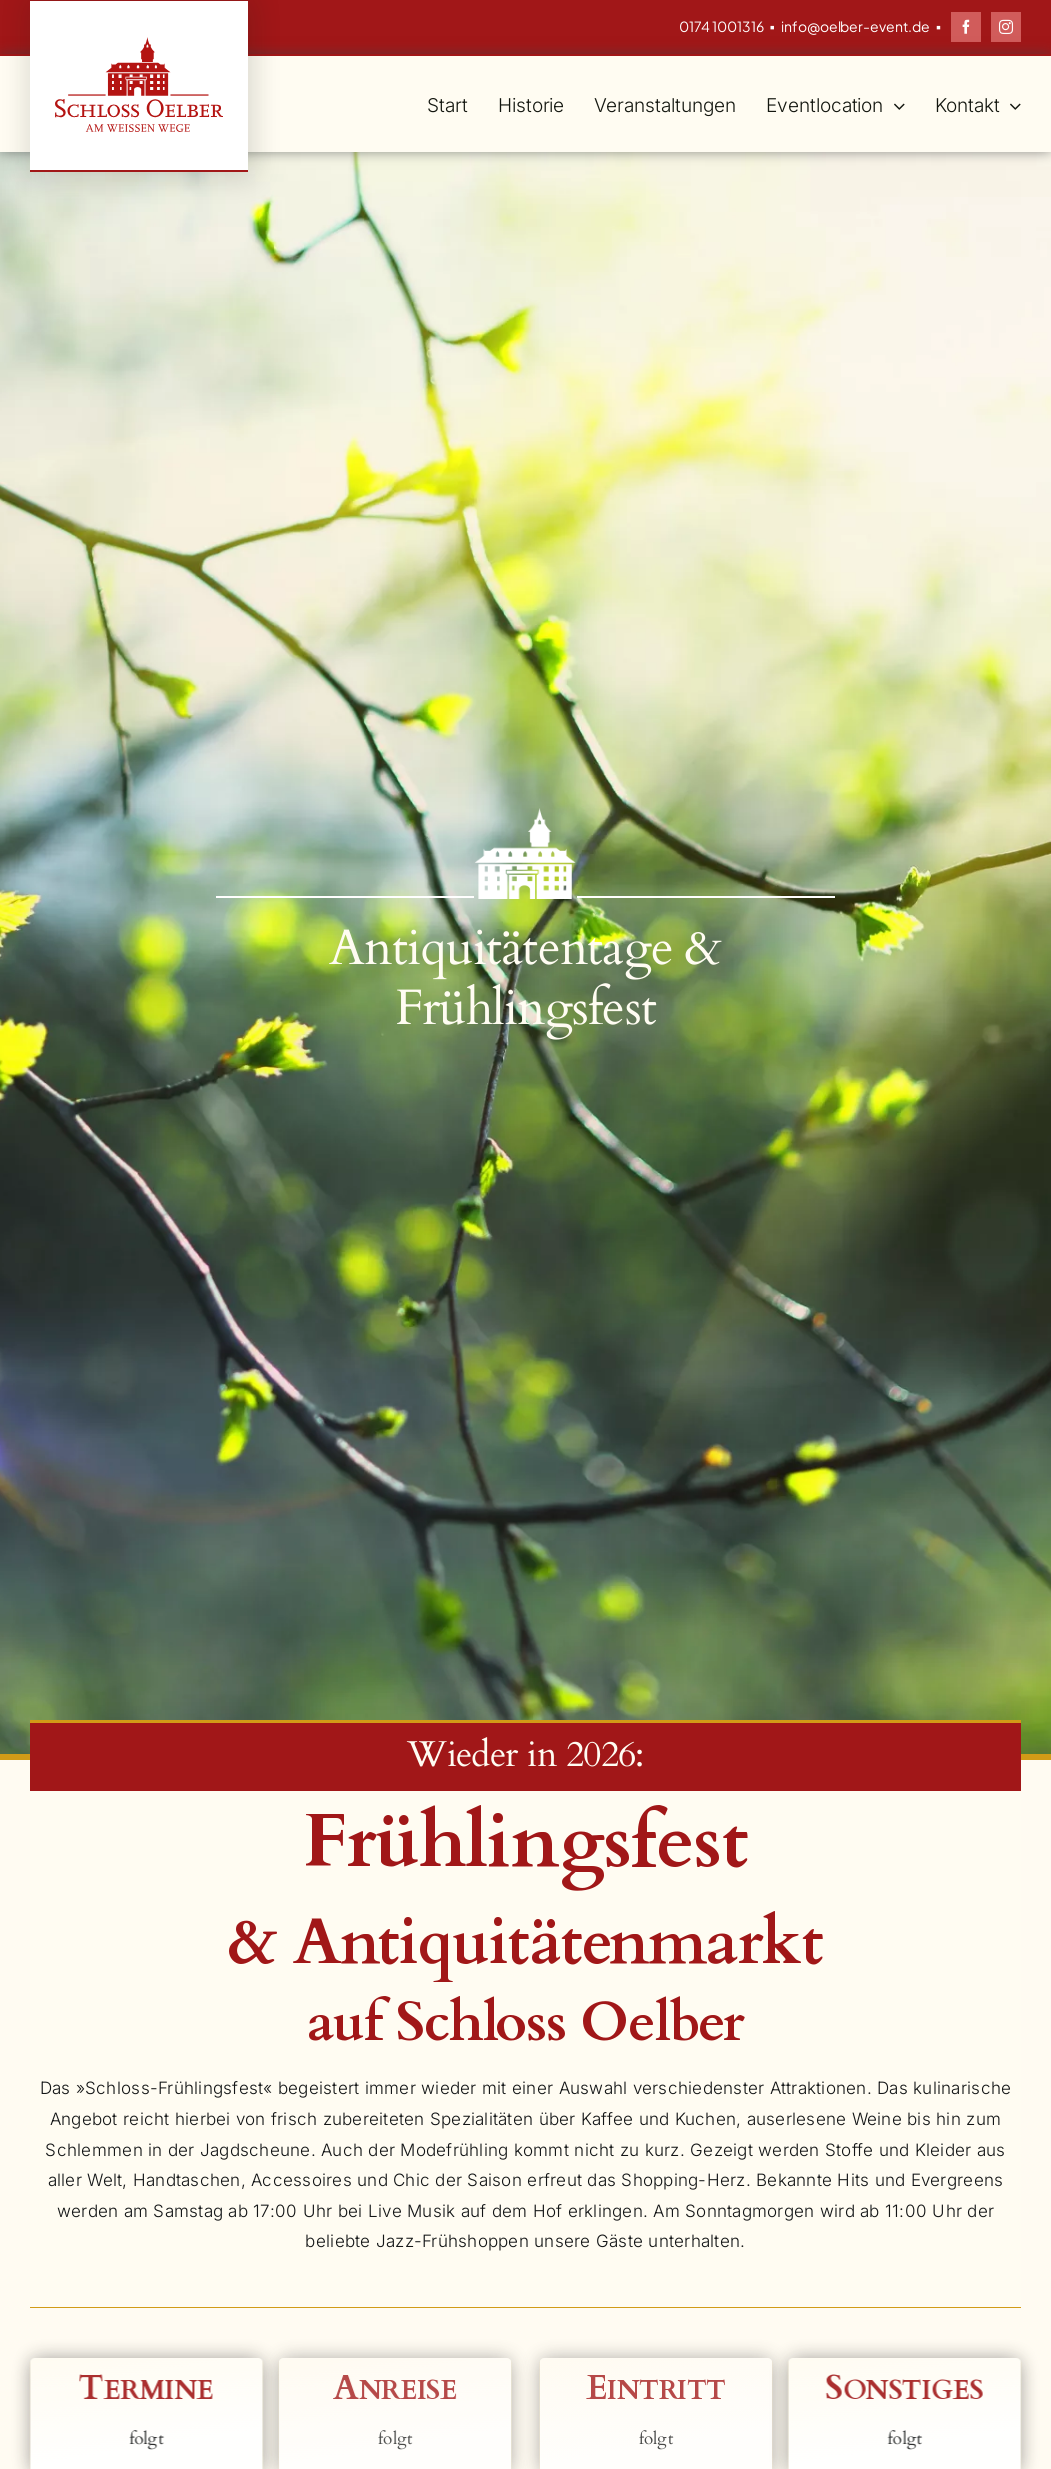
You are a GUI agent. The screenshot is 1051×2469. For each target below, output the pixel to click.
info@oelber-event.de (855, 26)
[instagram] (1006, 27)
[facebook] (966, 27)
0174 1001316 (721, 26)
